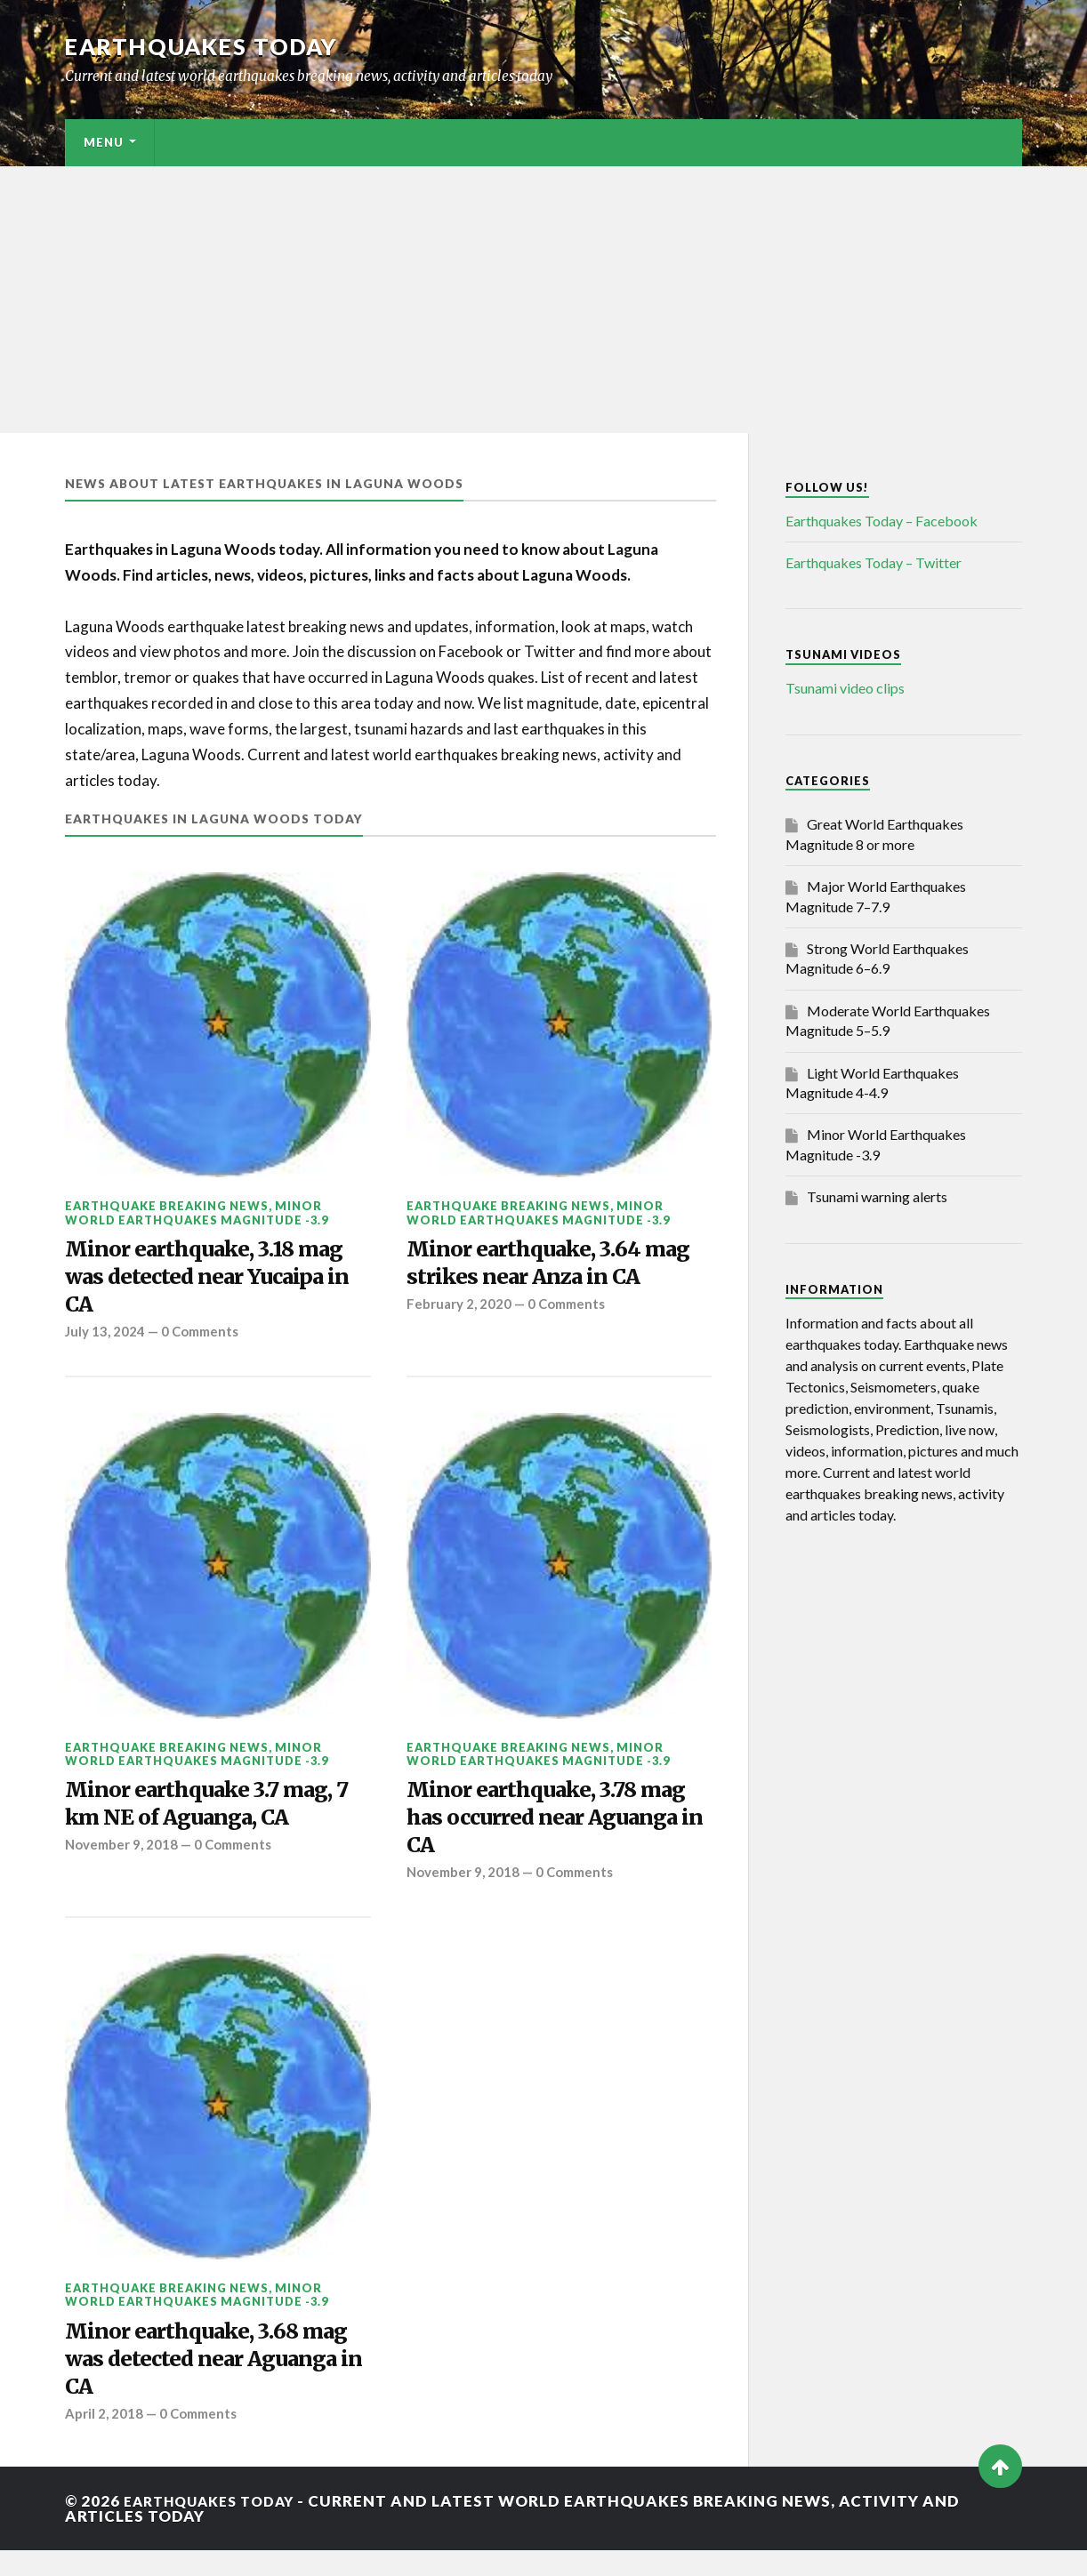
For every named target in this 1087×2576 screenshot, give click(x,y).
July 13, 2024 (105, 1340)
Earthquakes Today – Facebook (881, 520)
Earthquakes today (207, 46)
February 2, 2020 (459, 1310)
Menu (104, 142)
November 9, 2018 (122, 1859)
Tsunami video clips (845, 687)
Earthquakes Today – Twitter (873, 562)
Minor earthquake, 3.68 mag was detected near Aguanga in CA (192, 2380)
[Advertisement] (543, 299)
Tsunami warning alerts (877, 1196)
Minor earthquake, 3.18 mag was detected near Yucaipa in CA (216, 1281)
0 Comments (203, 1340)
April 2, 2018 (104, 2439)
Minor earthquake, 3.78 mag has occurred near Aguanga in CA (559, 1830)
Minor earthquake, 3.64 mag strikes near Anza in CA (558, 1265)
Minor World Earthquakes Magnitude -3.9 (196, 1212)
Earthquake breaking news (167, 1206)
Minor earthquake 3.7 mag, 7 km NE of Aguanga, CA (211, 1815)
